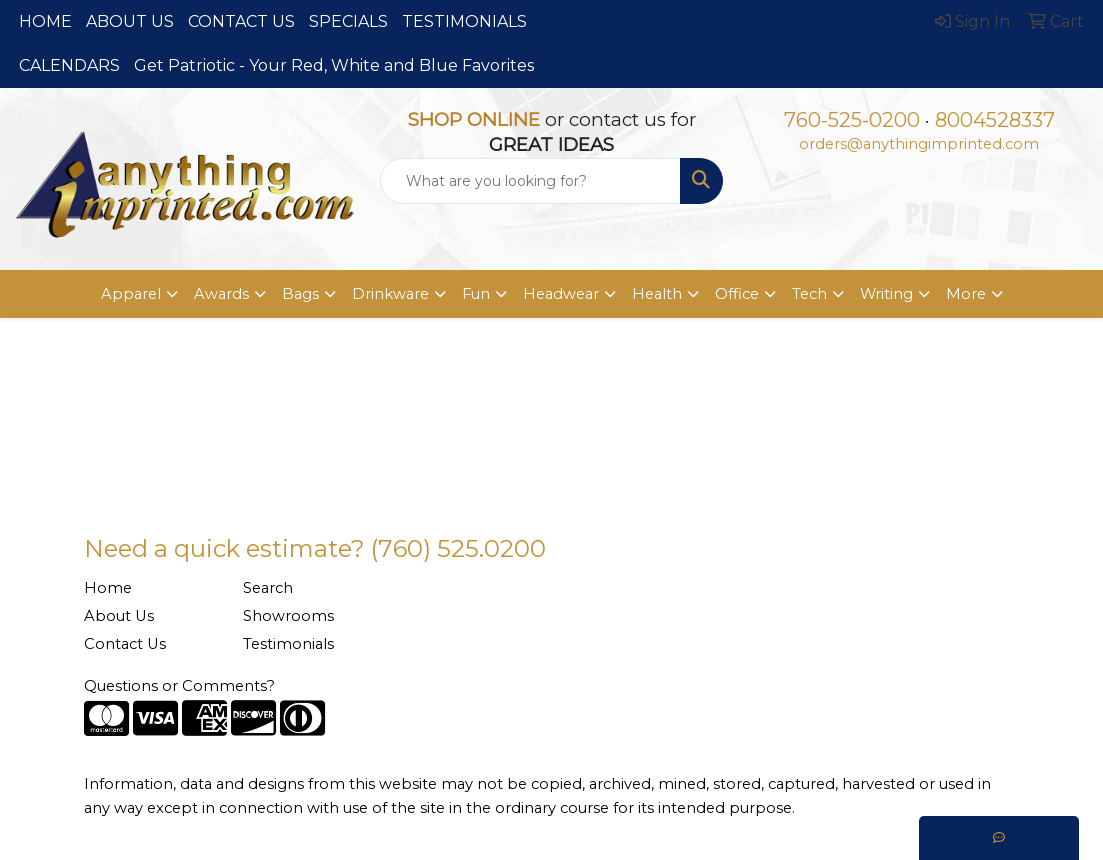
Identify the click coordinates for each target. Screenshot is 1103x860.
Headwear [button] (561, 294)
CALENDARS (69, 65)
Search (268, 588)
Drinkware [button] (390, 294)
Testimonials (288, 644)
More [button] (966, 294)
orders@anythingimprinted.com (919, 144)
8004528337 (995, 120)
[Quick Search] (531, 181)
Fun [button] (476, 294)
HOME (45, 21)
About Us (119, 616)
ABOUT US (130, 21)
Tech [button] (809, 294)
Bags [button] (300, 294)
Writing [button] (886, 294)
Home (108, 588)
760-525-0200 (852, 120)
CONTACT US (241, 21)
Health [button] (657, 294)
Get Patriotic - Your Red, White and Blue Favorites (334, 65)
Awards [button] (221, 294)
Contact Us (125, 644)
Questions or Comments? (179, 686)
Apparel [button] (131, 294)
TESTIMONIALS (464, 21)
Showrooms (288, 616)
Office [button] (737, 294)
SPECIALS (348, 21)
